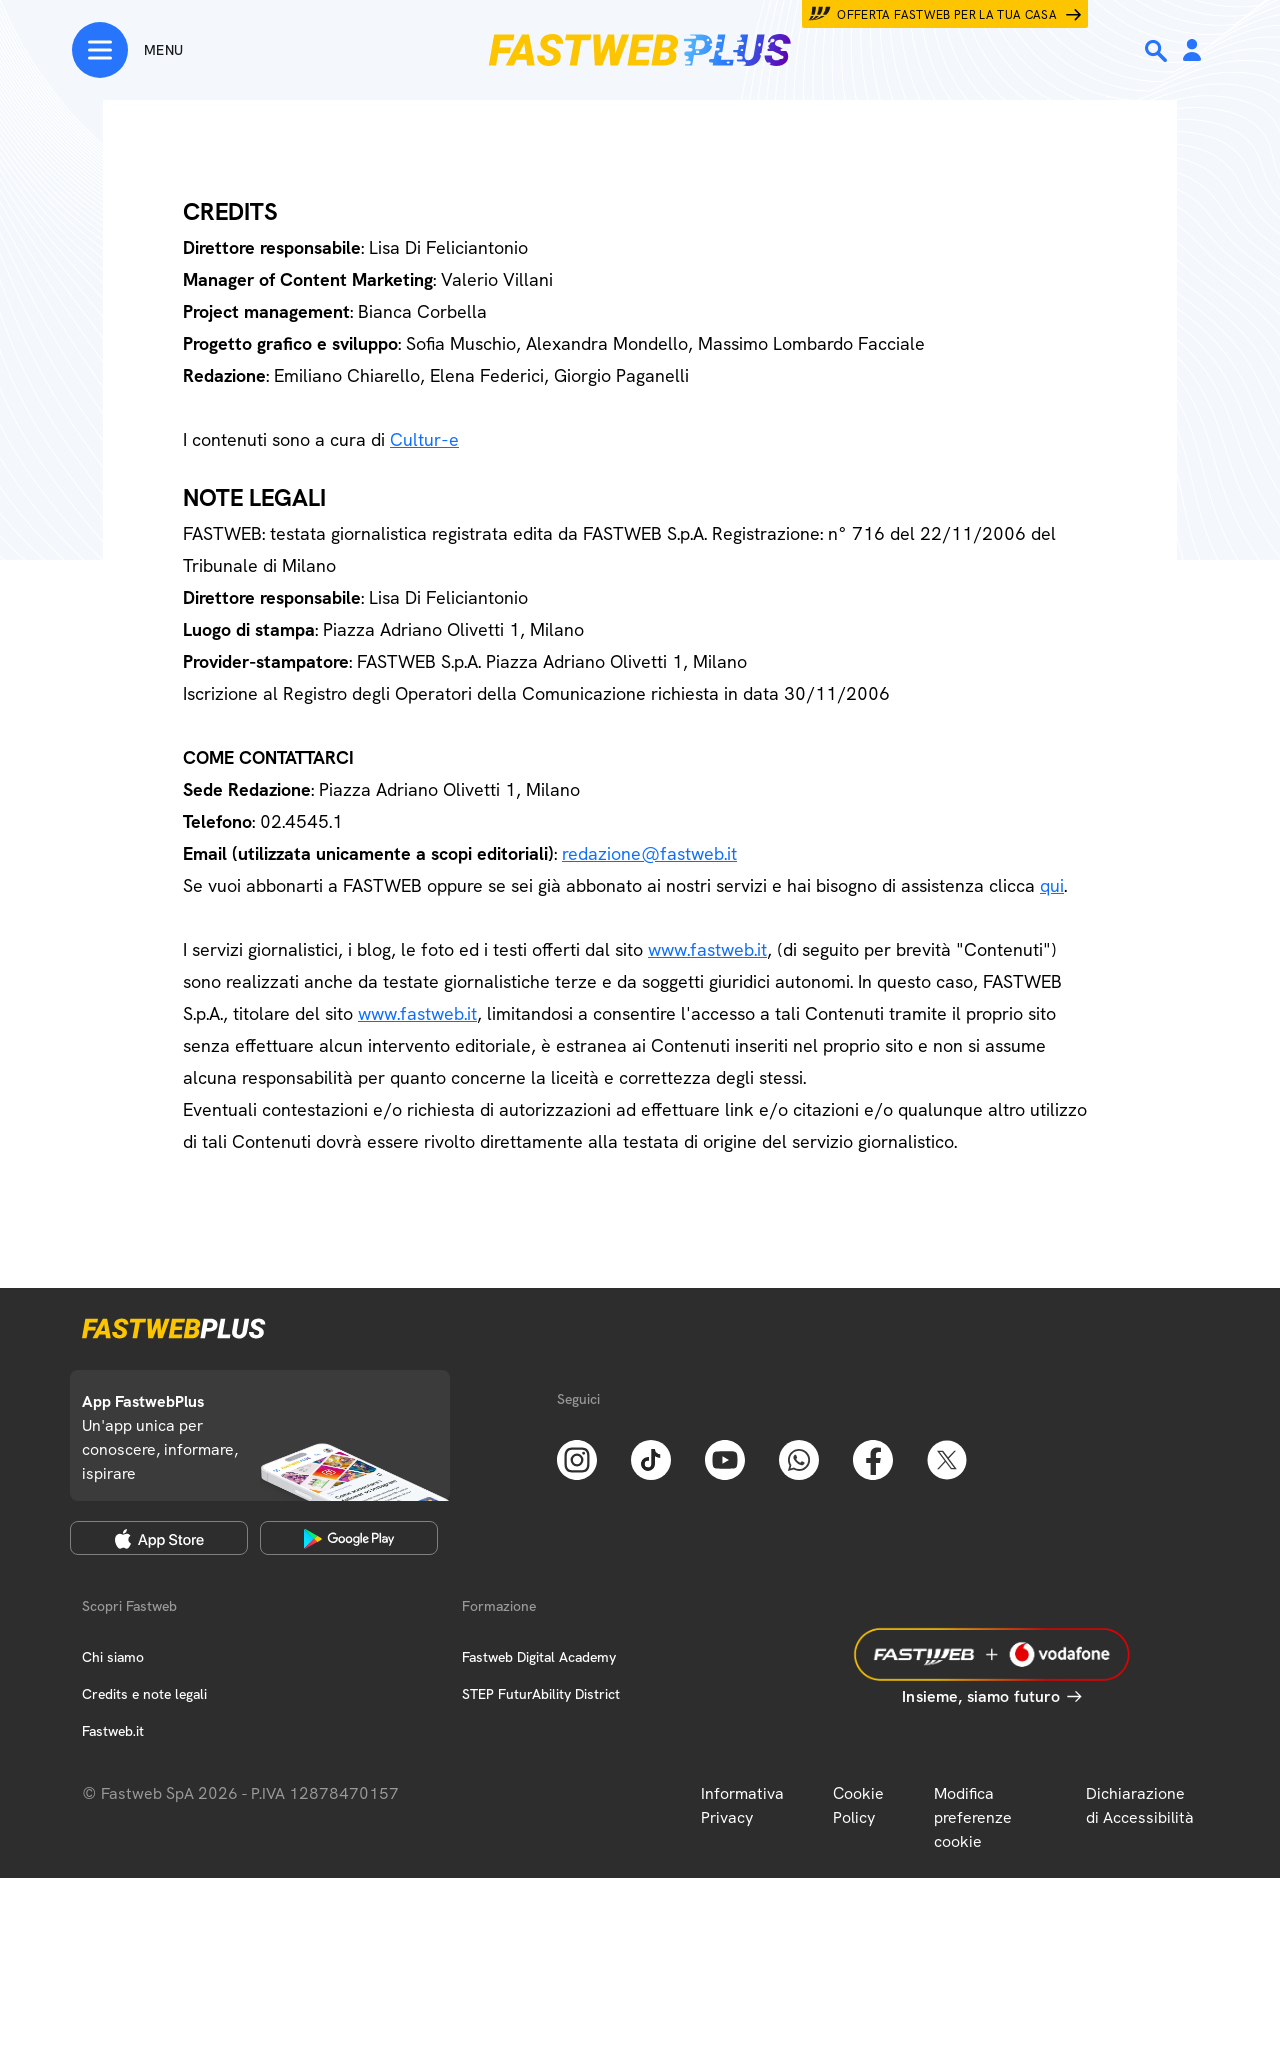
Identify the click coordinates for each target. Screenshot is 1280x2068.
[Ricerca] (1158, 51)
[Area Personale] (1192, 51)
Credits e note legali (144, 1694)
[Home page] (640, 50)
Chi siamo (113, 1657)
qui (1052, 885)
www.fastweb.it (707, 949)
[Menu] (127, 50)
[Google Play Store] (349, 1538)
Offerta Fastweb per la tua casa (947, 15)
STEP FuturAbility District (541, 1694)
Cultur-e (424, 439)
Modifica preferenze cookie (973, 1817)
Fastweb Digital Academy (539, 1657)
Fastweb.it (113, 1731)
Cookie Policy (858, 1805)
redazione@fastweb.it (649, 853)
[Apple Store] (159, 1538)
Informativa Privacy (742, 1805)
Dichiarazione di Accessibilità (1140, 1805)
